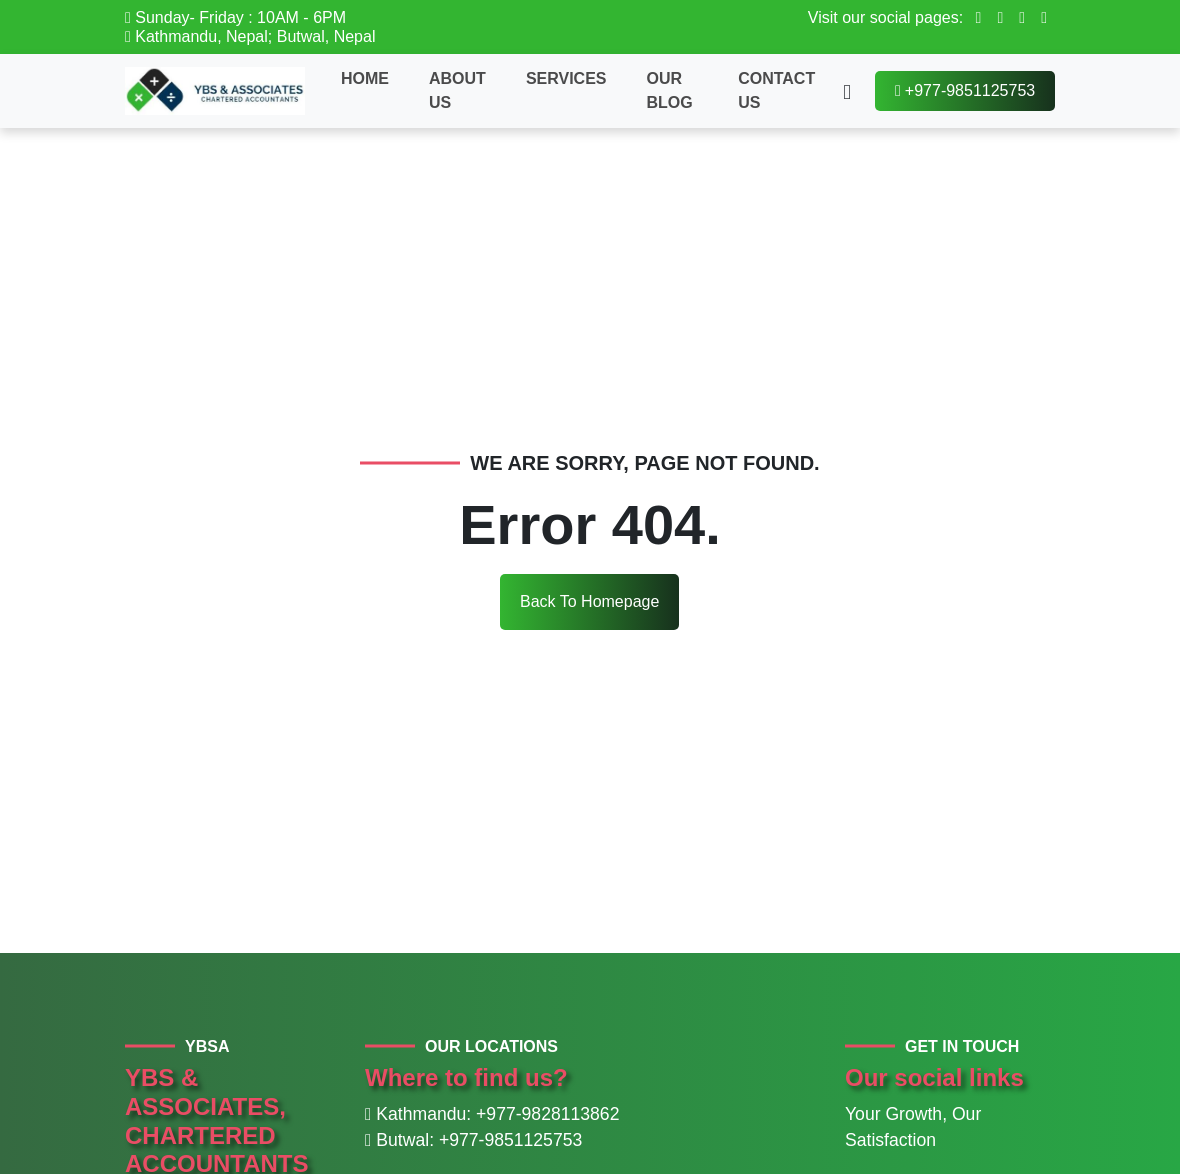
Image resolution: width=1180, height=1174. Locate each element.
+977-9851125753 (965, 90)
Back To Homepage (589, 601)
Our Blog (670, 90)
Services (566, 78)
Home (365, 78)
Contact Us (776, 90)
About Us (457, 90)
